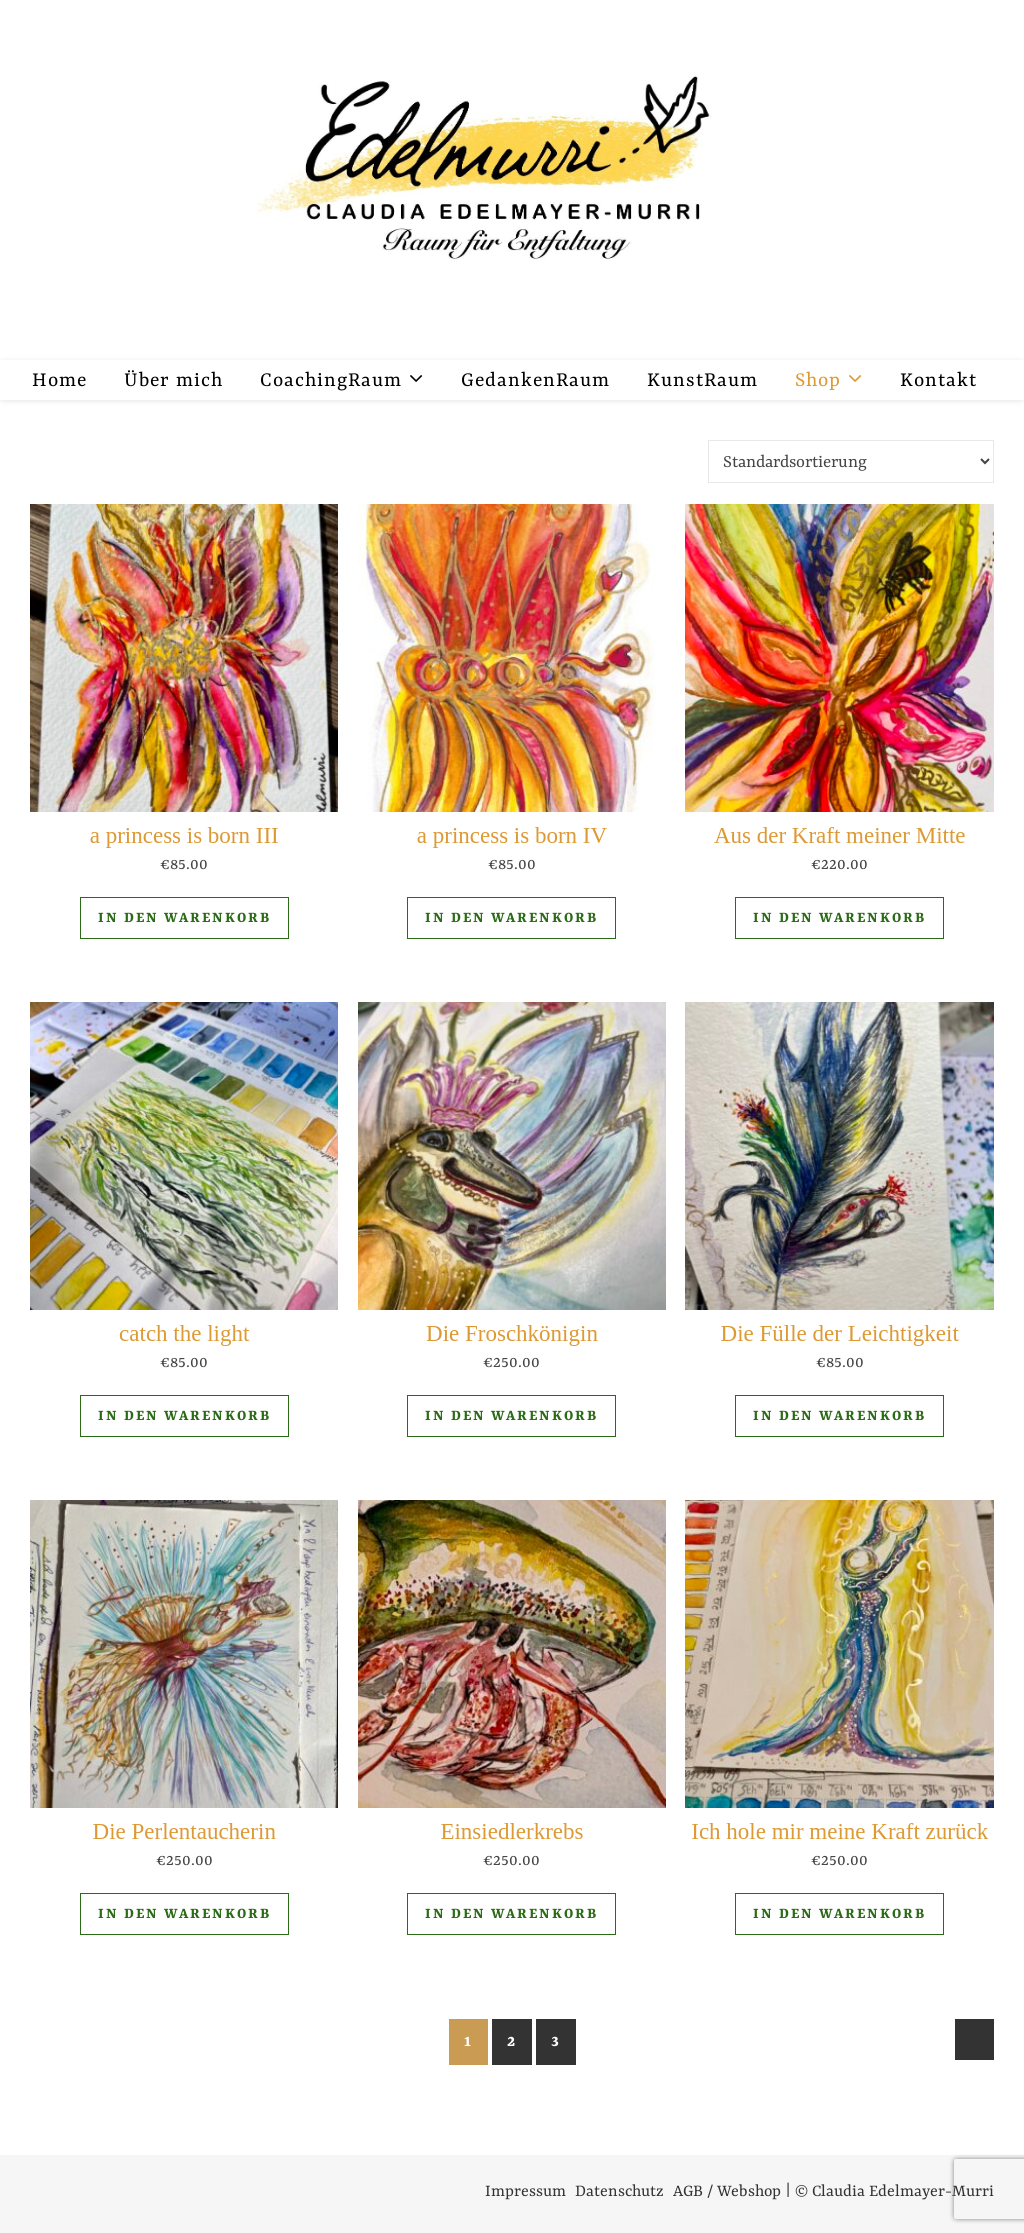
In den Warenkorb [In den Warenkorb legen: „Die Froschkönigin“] (511, 1416)
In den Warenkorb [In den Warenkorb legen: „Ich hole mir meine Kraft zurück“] (839, 1914)
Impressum (525, 2192)
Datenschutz (619, 2192)
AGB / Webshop (727, 2192)
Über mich (173, 381)
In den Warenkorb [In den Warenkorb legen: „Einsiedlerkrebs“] (511, 1914)
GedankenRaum (535, 381)
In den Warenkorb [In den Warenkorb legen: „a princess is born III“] (184, 918)
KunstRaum (702, 381)
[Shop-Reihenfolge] (851, 461)
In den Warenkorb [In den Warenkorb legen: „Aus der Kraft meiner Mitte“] (839, 918)
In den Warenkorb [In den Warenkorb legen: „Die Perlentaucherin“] (184, 1914)
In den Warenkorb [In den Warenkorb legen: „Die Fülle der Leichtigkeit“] (839, 1416)
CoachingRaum (331, 381)
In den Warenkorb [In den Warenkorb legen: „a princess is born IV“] (511, 918)
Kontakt (938, 381)
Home (59, 381)
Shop (818, 381)
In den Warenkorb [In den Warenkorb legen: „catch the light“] (184, 1416)
